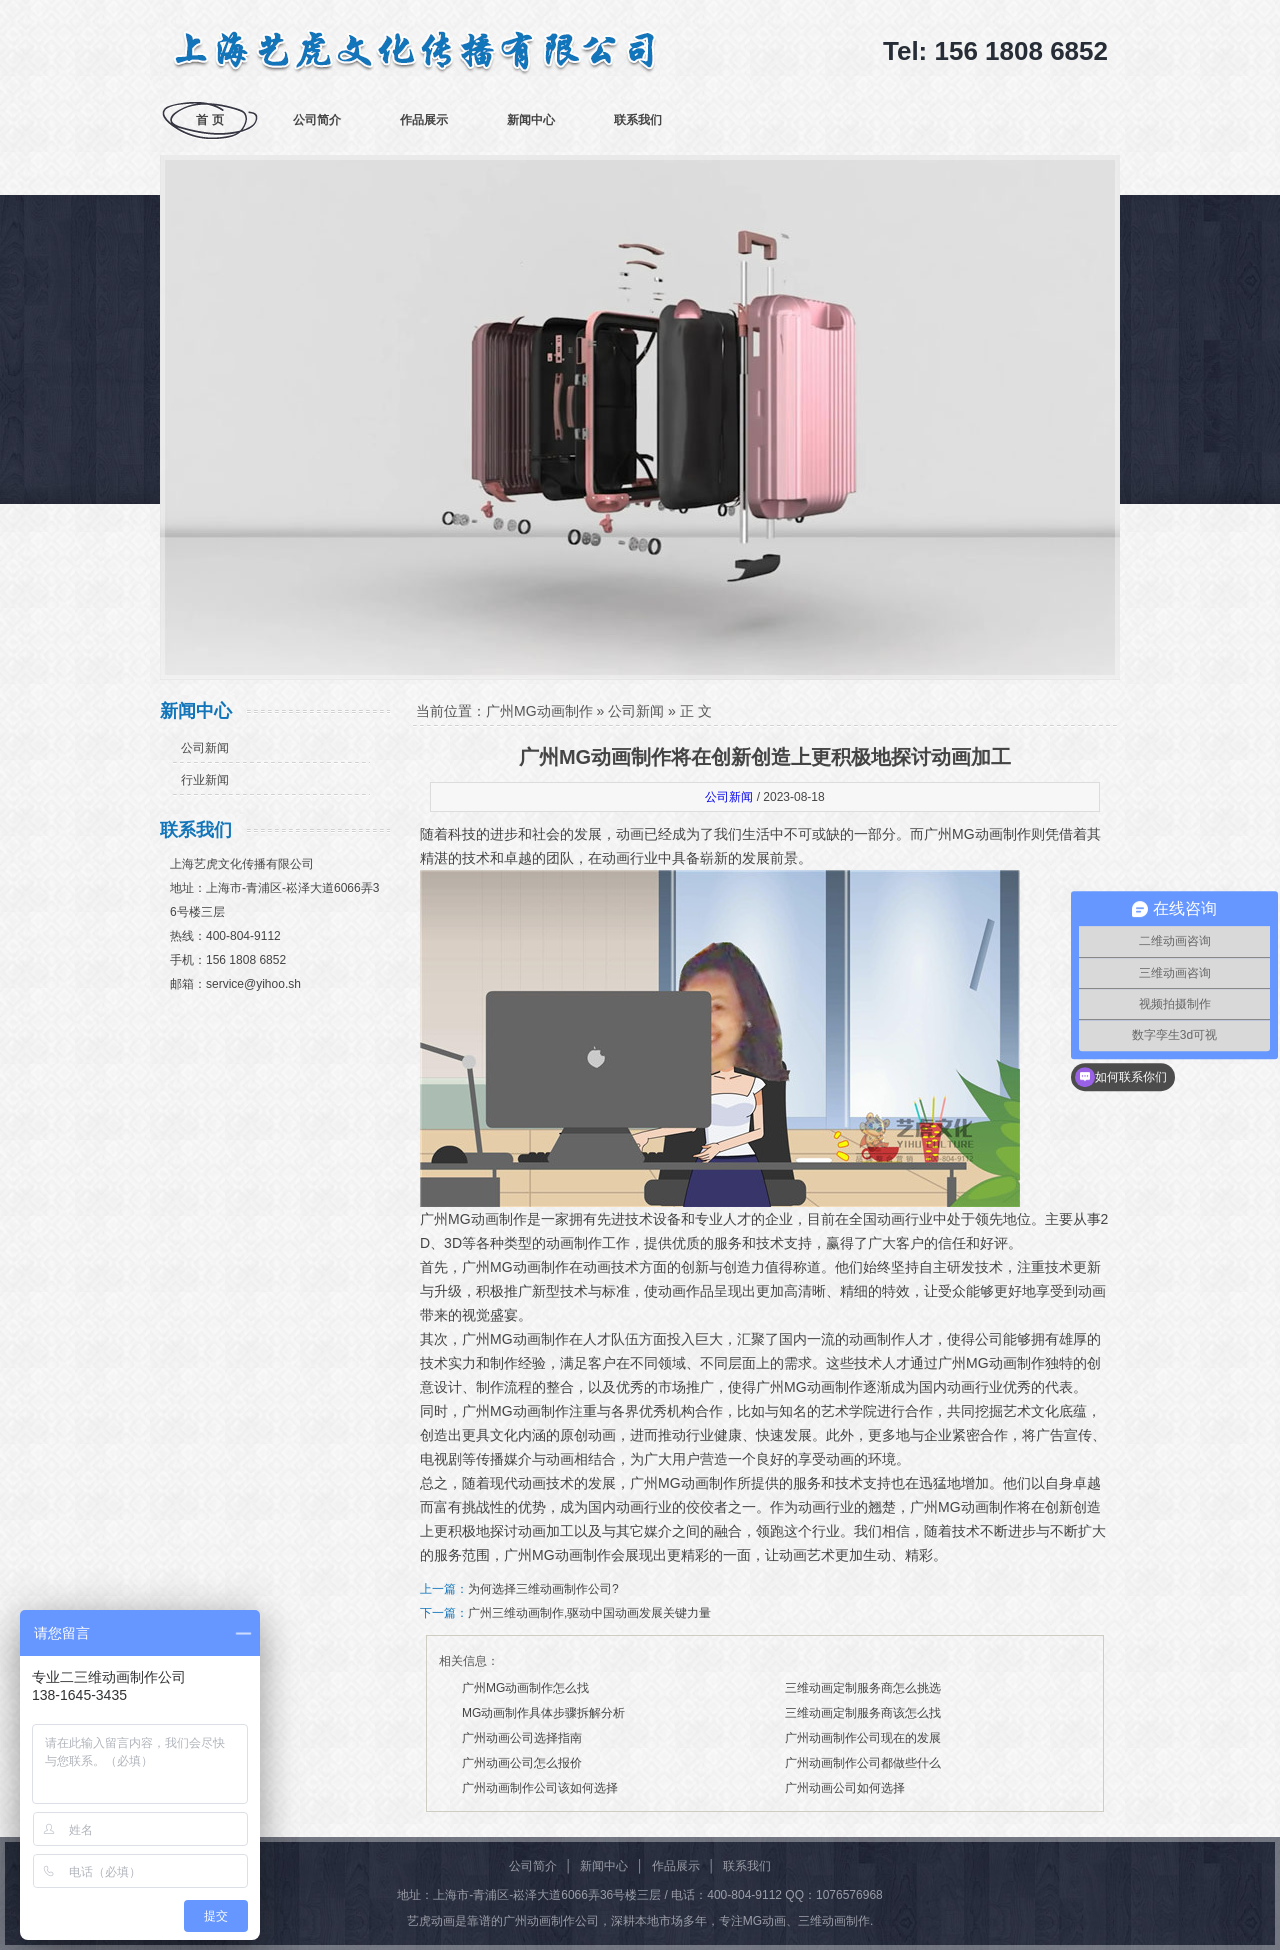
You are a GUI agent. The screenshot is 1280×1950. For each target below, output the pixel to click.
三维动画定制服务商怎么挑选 (863, 1688)
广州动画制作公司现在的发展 (863, 1738)
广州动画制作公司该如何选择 (540, 1788)
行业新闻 (205, 780)
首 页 (209, 120)
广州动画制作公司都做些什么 (863, 1763)
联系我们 (638, 120)
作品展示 (424, 120)
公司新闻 (205, 748)
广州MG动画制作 (539, 711)
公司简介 (317, 120)
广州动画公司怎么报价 (522, 1763)
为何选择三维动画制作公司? (543, 1589)
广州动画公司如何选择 (845, 1788)
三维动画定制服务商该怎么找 (863, 1713)
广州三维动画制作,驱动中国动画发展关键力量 (589, 1613)
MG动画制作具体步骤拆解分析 (543, 1713)
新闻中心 (531, 120)
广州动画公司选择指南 (522, 1738)
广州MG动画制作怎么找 (525, 1688)
